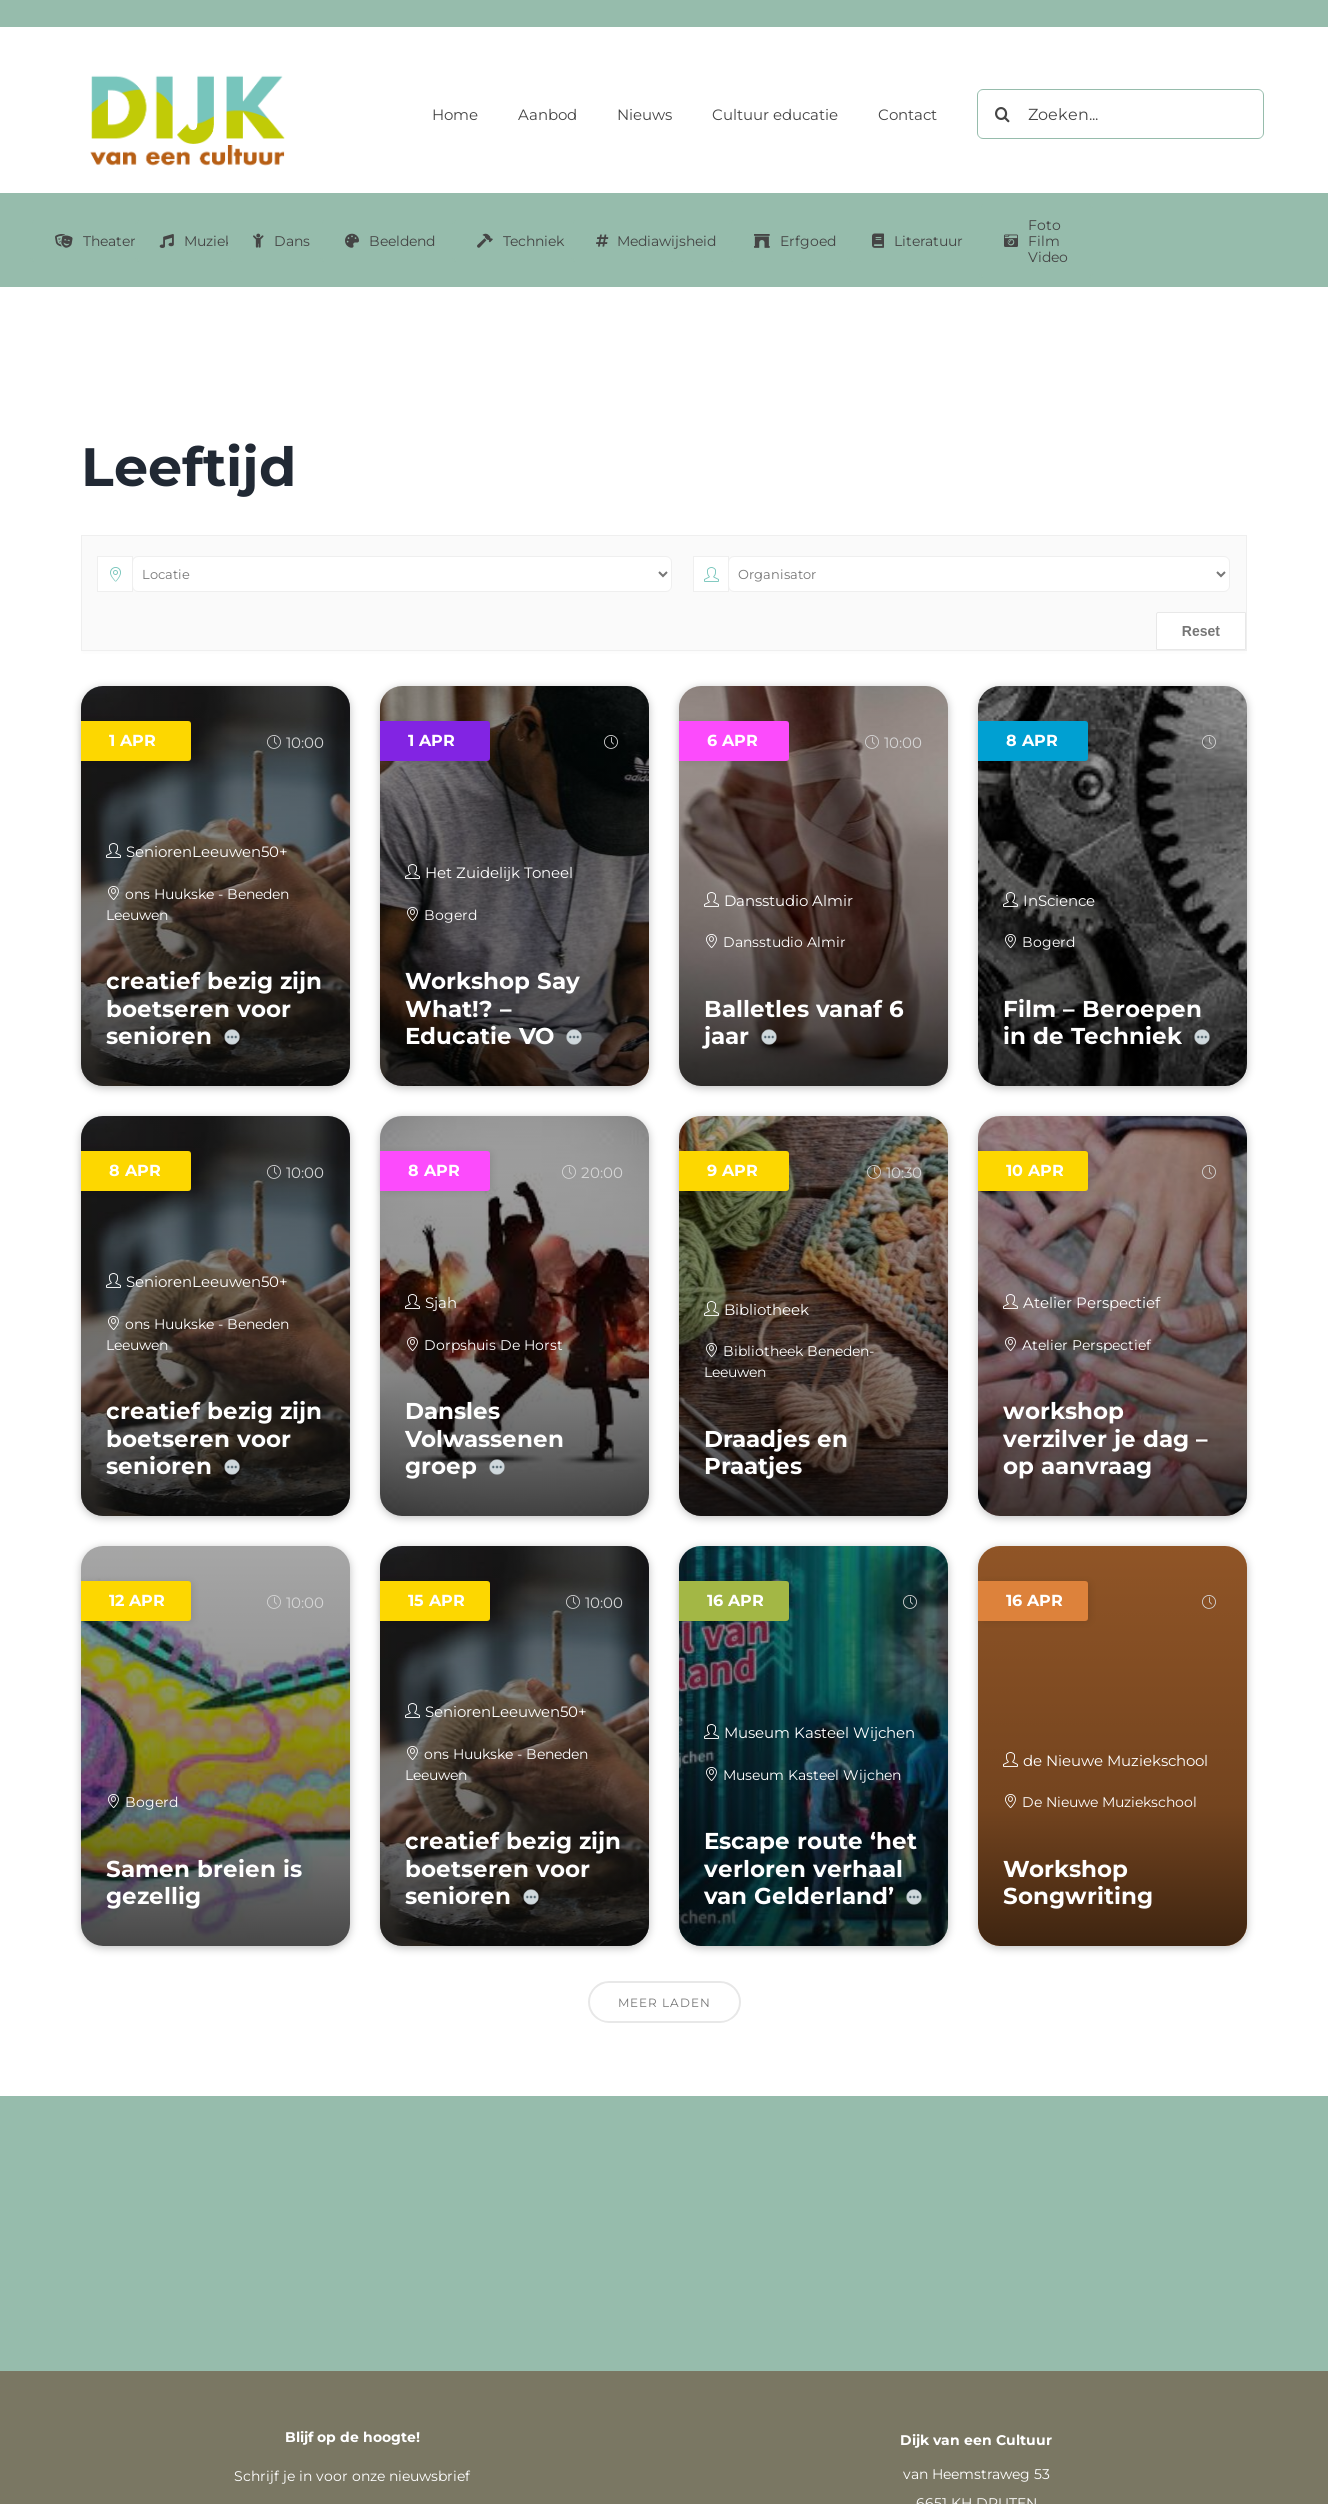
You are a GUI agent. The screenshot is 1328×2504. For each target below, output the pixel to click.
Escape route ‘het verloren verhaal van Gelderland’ (810, 1868)
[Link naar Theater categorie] (95, 241)
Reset (1201, 631)
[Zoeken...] (1120, 114)
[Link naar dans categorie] (281, 241)
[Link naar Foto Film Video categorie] (1036, 241)
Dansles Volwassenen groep (484, 1438)
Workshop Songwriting (1078, 1883)
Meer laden (664, 2002)
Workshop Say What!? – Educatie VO (492, 1008)
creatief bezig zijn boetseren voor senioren (214, 1008)
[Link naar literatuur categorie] (917, 241)
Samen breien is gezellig (204, 1883)
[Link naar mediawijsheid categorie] (656, 241)
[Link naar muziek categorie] (196, 241)
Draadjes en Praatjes (776, 1453)
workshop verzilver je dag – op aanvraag (1105, 1438)
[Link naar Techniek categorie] (520, 241)
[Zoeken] (1002, 114)
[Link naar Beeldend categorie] (390, 241)
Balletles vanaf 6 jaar (804, 1023)
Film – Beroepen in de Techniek (1102, 1023)
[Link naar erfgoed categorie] (795, 241)
